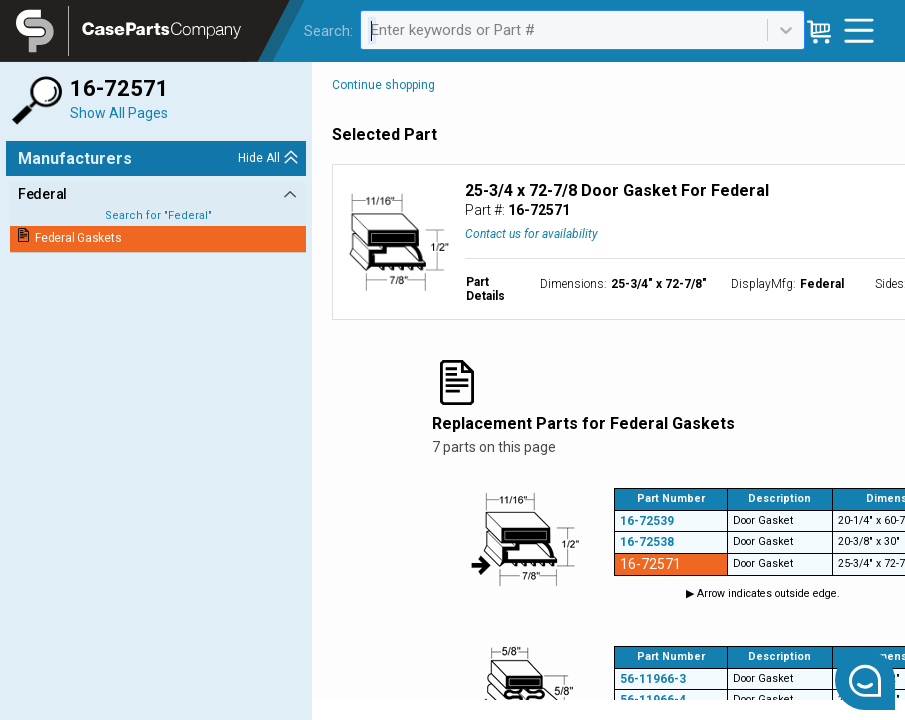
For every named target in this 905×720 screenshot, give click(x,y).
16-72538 (647, 542)
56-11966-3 (653, 679)
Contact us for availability (531, 234)
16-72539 (647, 521)
